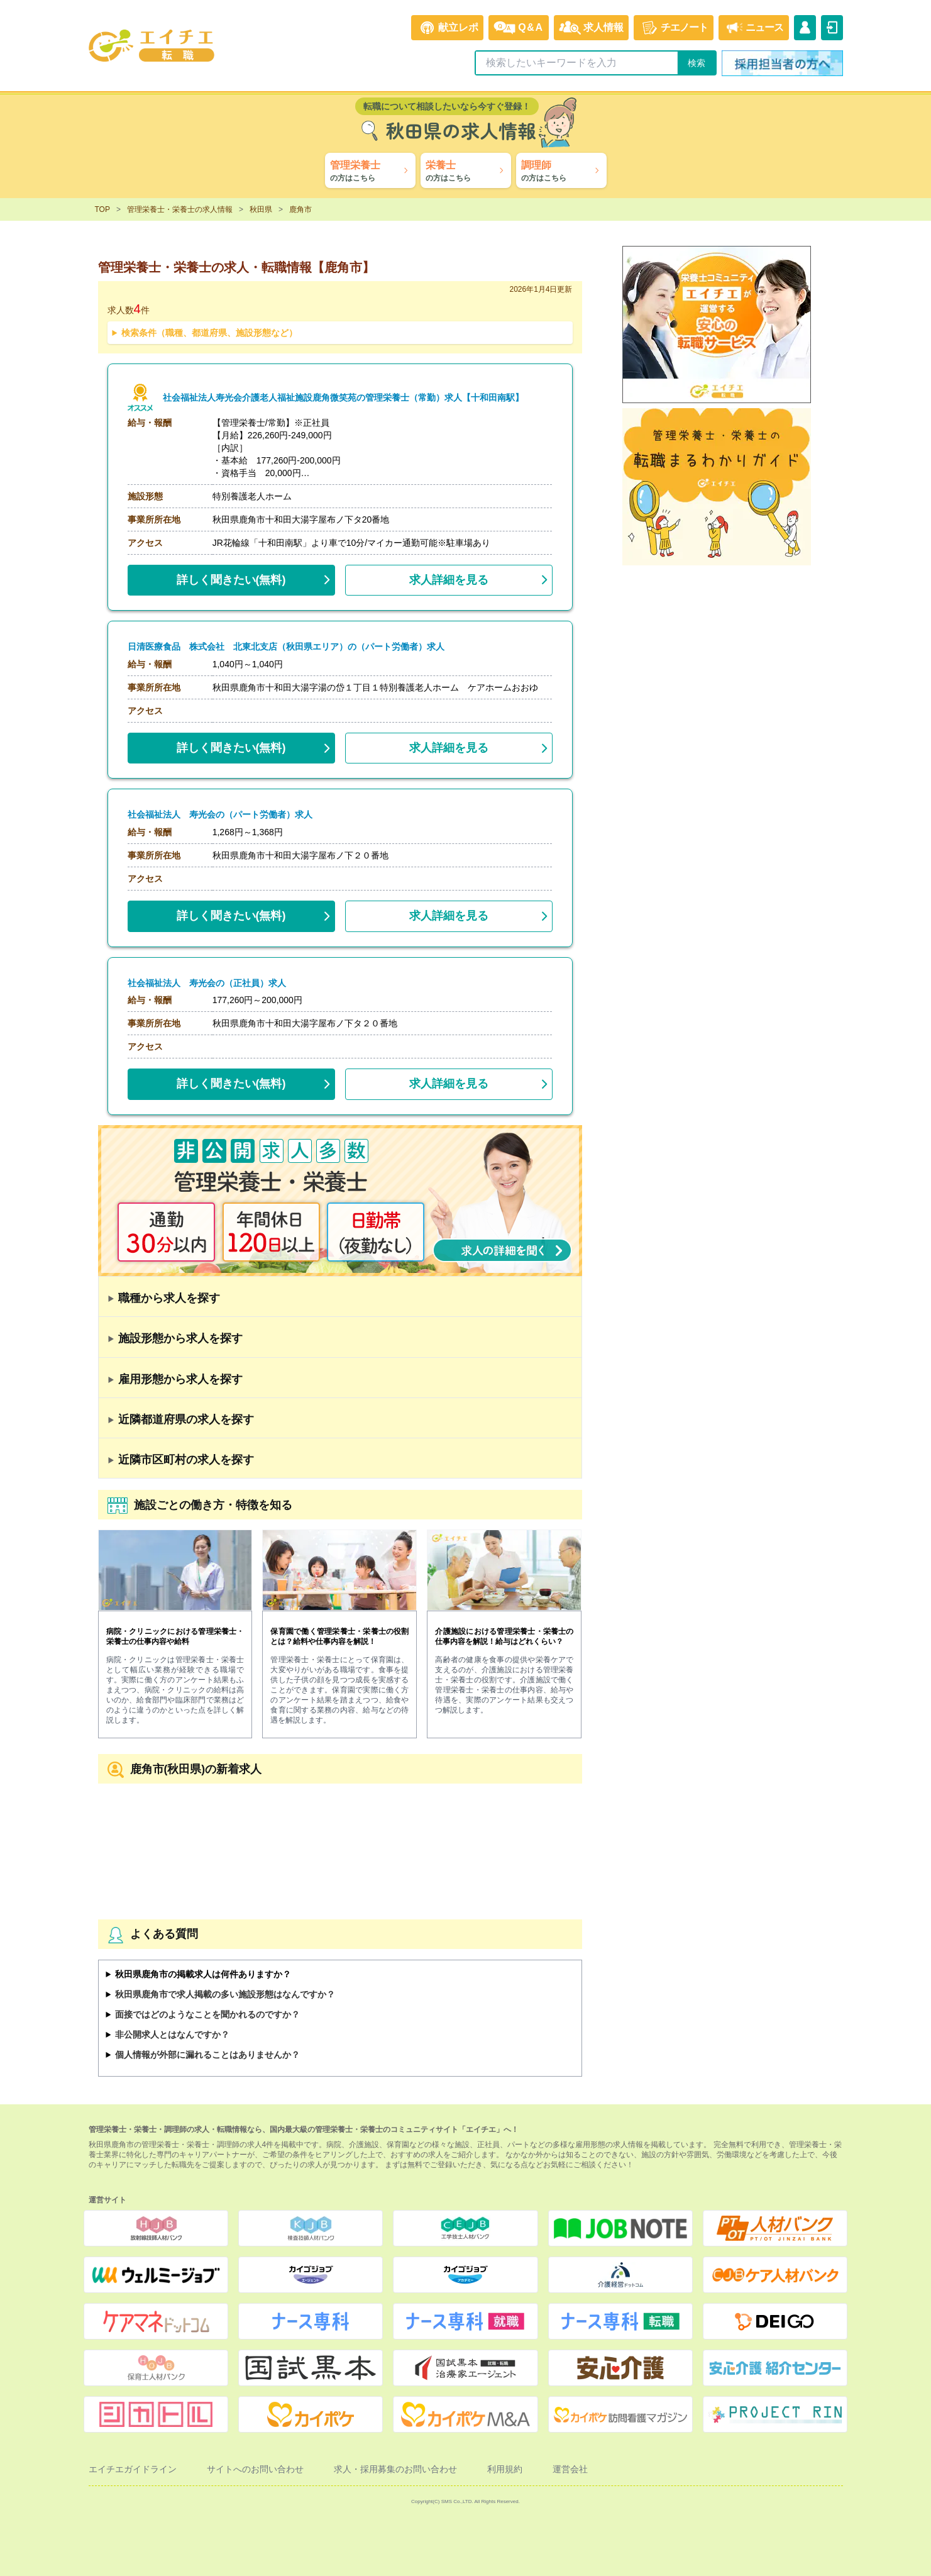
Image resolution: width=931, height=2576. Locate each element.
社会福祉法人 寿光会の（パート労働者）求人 (220, 815)
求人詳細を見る (448, 580)
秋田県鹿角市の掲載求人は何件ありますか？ (203, 1974)
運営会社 (570, 2469)
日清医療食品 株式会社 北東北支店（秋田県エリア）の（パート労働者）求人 (286, 647)
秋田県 (261, 209)
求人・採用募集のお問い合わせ (395, 2469)
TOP (102, 209)
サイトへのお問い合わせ (255, 2469)
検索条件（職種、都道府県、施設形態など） (209, 333)
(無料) (231, 577)
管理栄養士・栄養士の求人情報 (180, 209)
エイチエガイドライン (133, 2469)
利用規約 (504, 2469)
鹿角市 (300, 209)
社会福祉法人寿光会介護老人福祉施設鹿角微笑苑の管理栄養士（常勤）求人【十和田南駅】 (343, 398)
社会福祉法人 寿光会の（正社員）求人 (207, 983)
